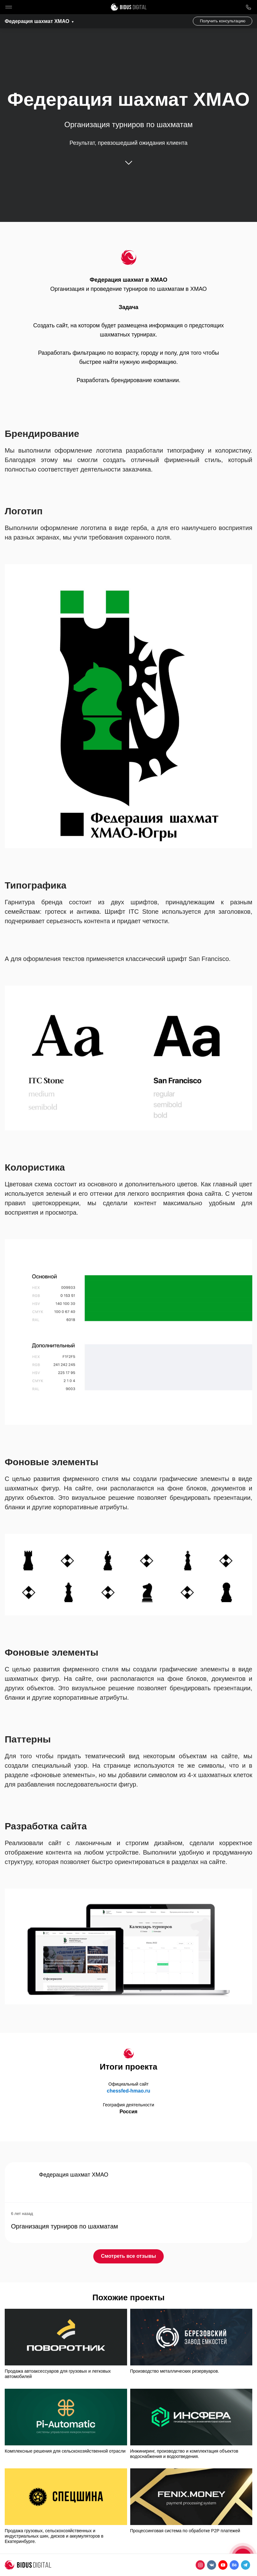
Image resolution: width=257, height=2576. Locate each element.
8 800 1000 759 (248, 7)
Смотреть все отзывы (128, 2256)
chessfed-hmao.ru (128, 2090)
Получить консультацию (222, 21)
